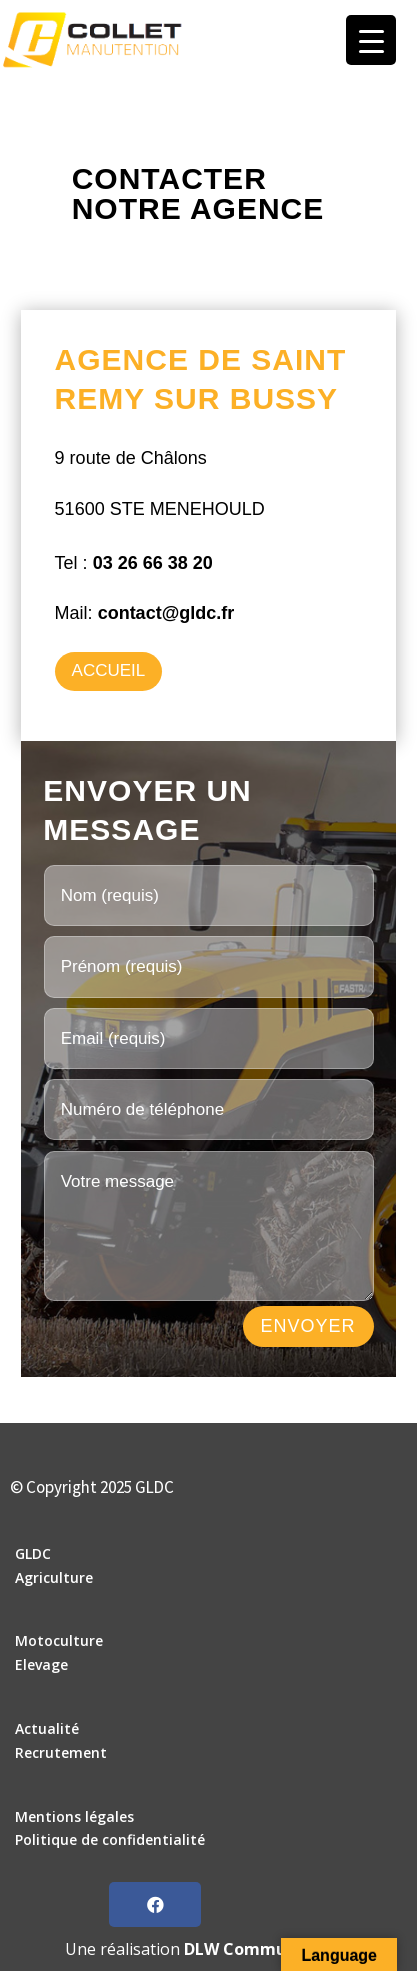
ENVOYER (308, 1326)
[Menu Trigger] (371, 40)
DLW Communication (268, 1949)
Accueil (109, 670)
